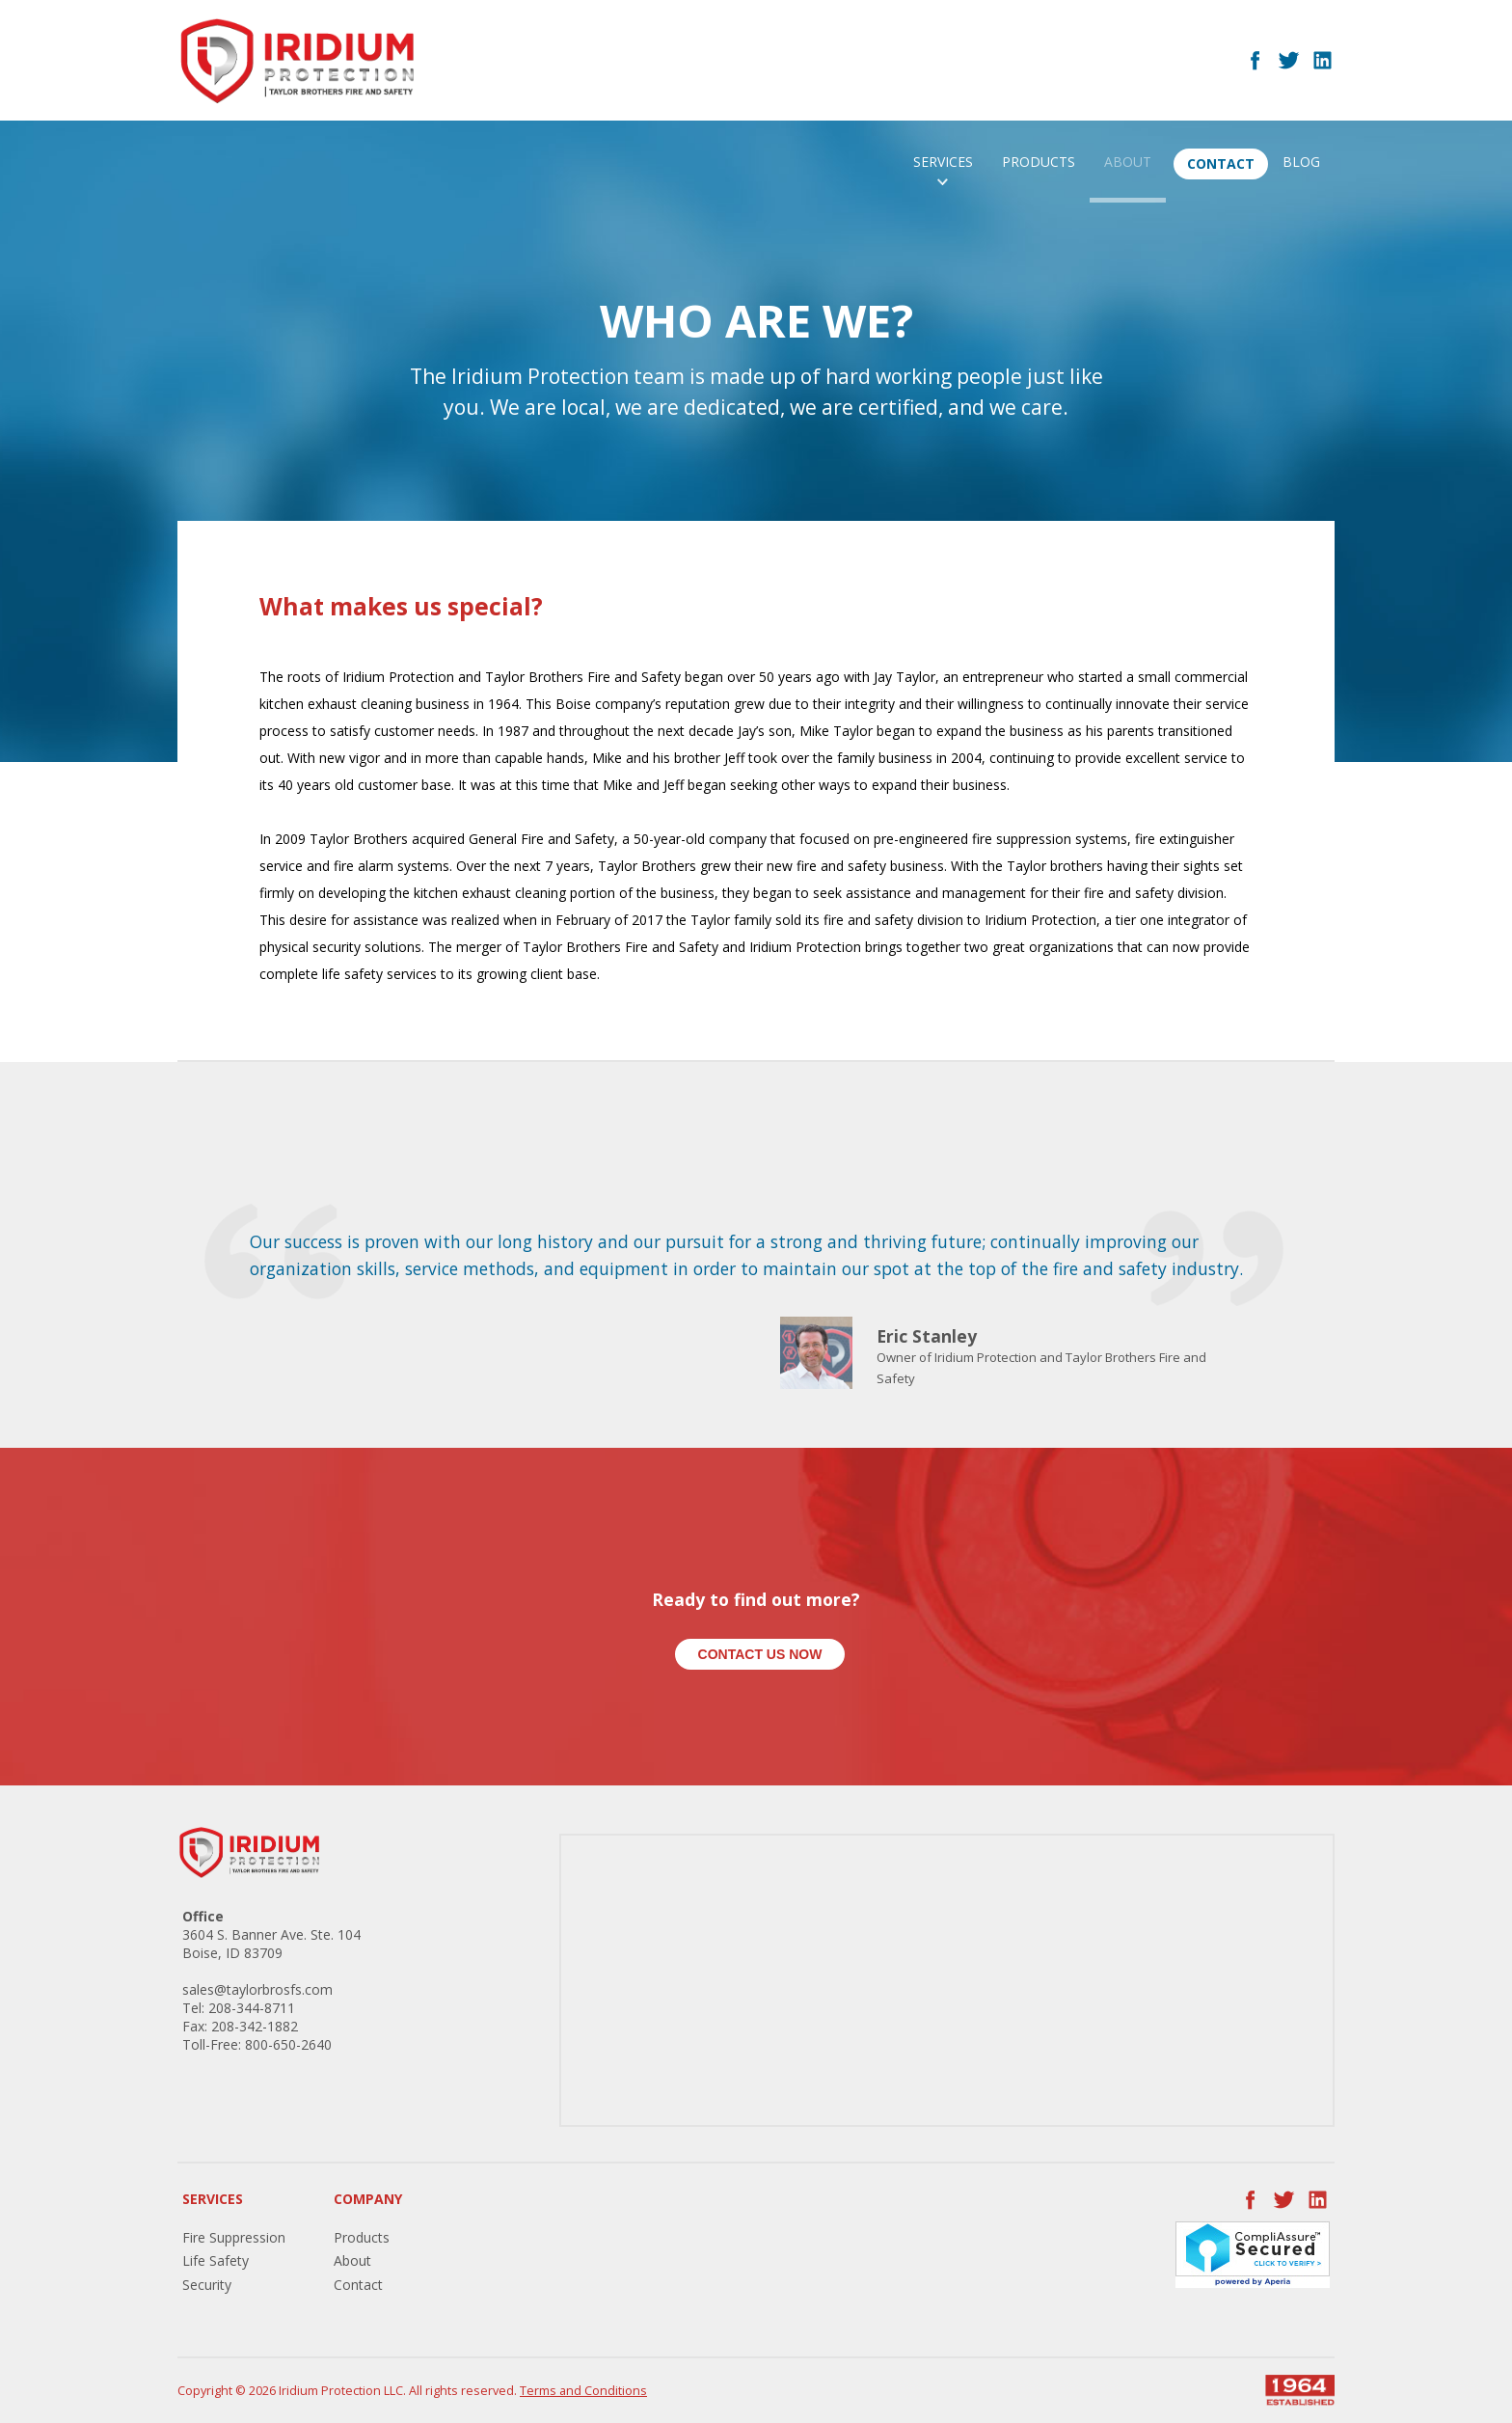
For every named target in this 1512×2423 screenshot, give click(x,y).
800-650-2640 (288, 2044)
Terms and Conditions (583, 2390)
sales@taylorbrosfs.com (257, 1989)
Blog (1301, 161)
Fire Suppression (233, 2237)
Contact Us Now (760, 1654)
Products (1038, 161)
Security (206, 2284)
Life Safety (215, 2260)
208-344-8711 (251, 2008)
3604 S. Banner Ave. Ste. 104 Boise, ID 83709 (271, 1943)
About (1127, 161)
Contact (1221, 163)
